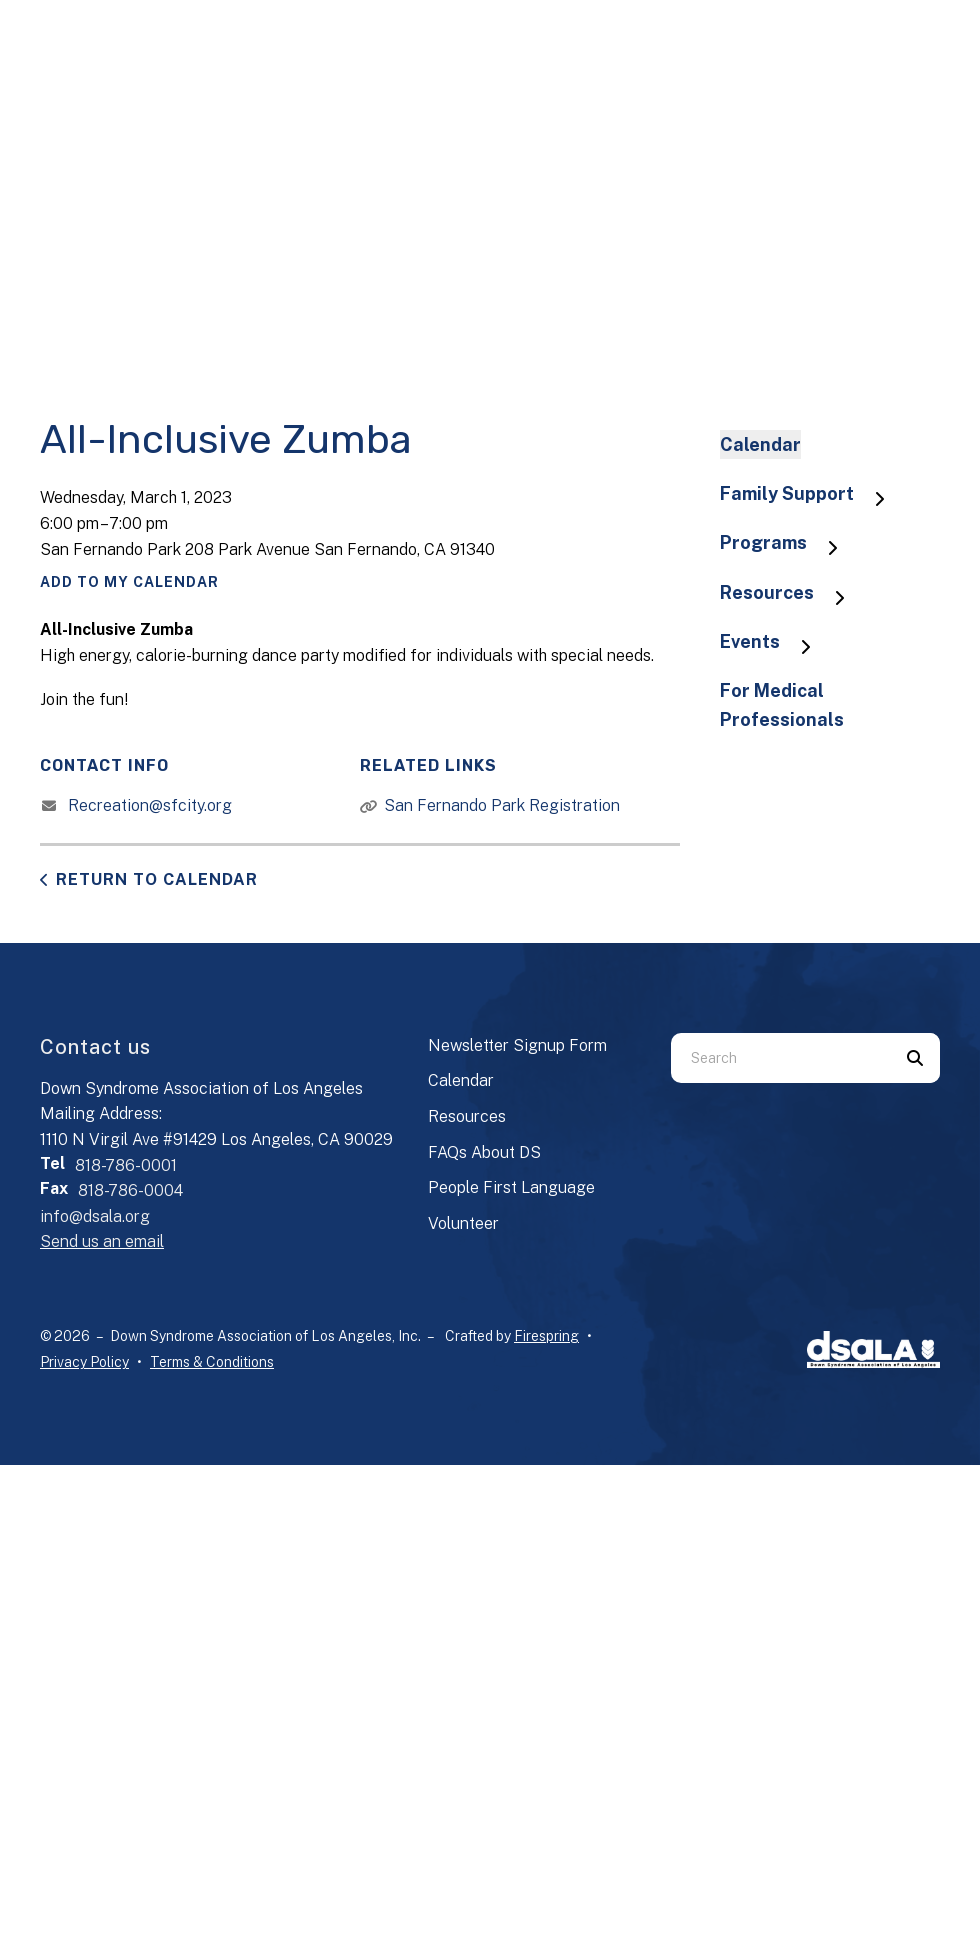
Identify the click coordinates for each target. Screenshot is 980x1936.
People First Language (511, 1187)
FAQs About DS (484, 1152)
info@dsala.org (95, 1216)
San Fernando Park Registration (502, 805)
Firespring (546, 1336)
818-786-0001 (126, 1165)
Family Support (812, 495)
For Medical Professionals (782, 705)
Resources (792, 594)
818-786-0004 (130, 1190)
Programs (788, 544)
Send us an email (102, 1241)
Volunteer (463, 1223)
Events (775, 643)
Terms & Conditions (212, 1362)
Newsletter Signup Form (517, 1045)
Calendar (760, 444)
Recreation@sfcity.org (150, 805)
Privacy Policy (84, 1362)
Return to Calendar (157, 879)
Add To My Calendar (129, 582)
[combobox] (780, 1058)
